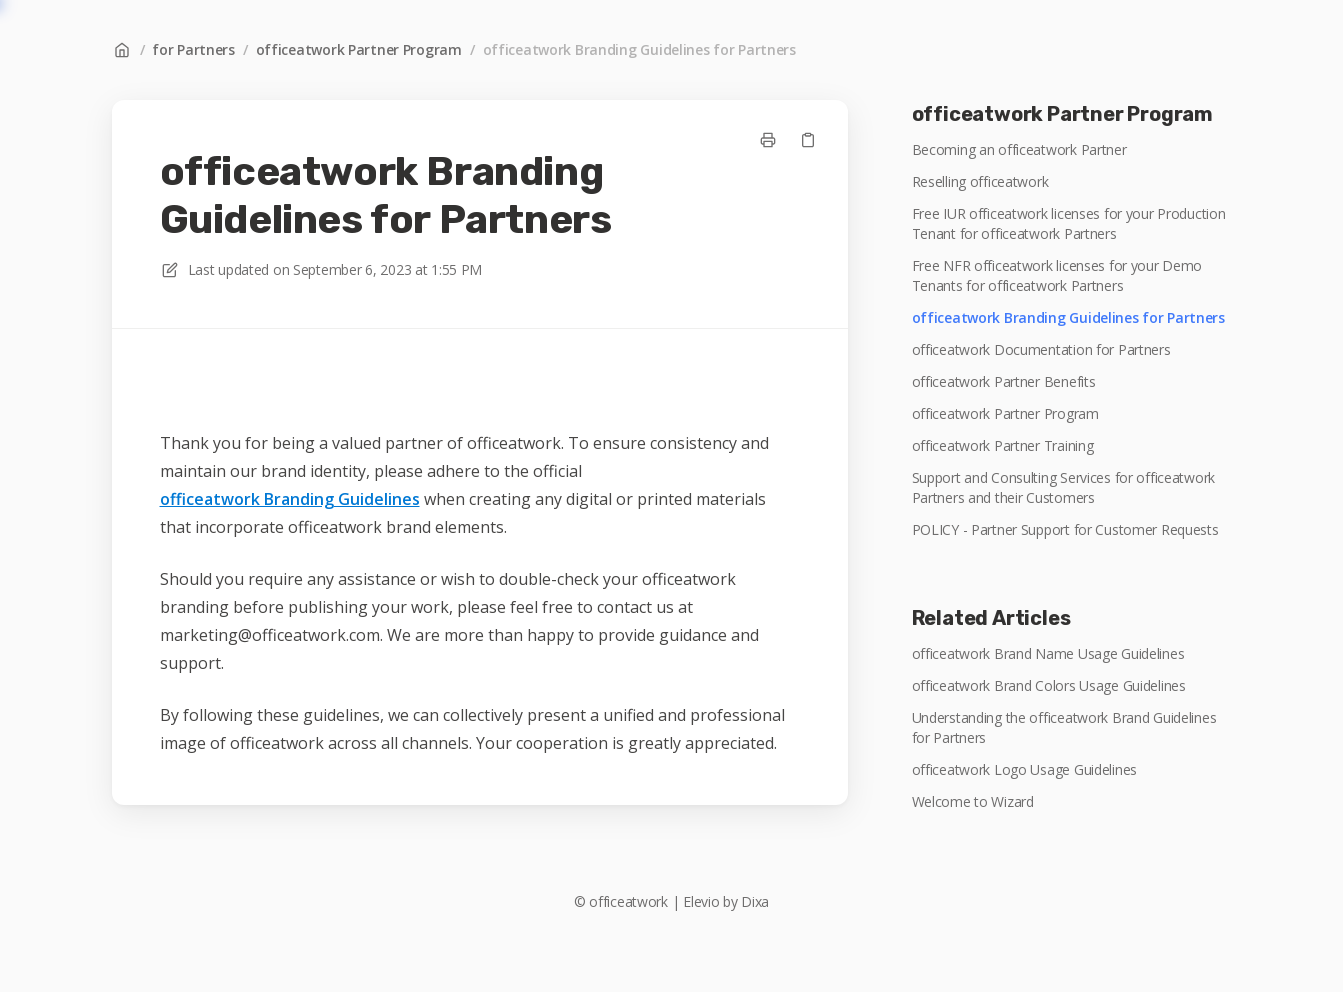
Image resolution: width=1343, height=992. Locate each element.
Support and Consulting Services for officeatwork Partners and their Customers (1064, 487)
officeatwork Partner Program (359, 49)
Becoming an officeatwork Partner (1019, 149)
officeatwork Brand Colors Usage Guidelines (1049, 685)
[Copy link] (808, 140)
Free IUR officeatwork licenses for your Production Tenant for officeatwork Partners (1069, 223)
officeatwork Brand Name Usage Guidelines (1048, 653)
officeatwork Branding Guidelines (290, 499)
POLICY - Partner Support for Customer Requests (1065, 529)
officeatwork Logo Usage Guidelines (1024, 769)
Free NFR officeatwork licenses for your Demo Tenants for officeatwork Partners (1057, 275)
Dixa (755, 901)
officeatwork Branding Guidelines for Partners (639, 49)
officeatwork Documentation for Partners (1041, 349)
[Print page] (768, 140)
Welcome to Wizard (973, 801)
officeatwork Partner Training (1003, 445)
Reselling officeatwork (980, 181)
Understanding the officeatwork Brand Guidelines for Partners (1064, 727)
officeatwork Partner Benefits (1004, 381)
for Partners (193, 49)
